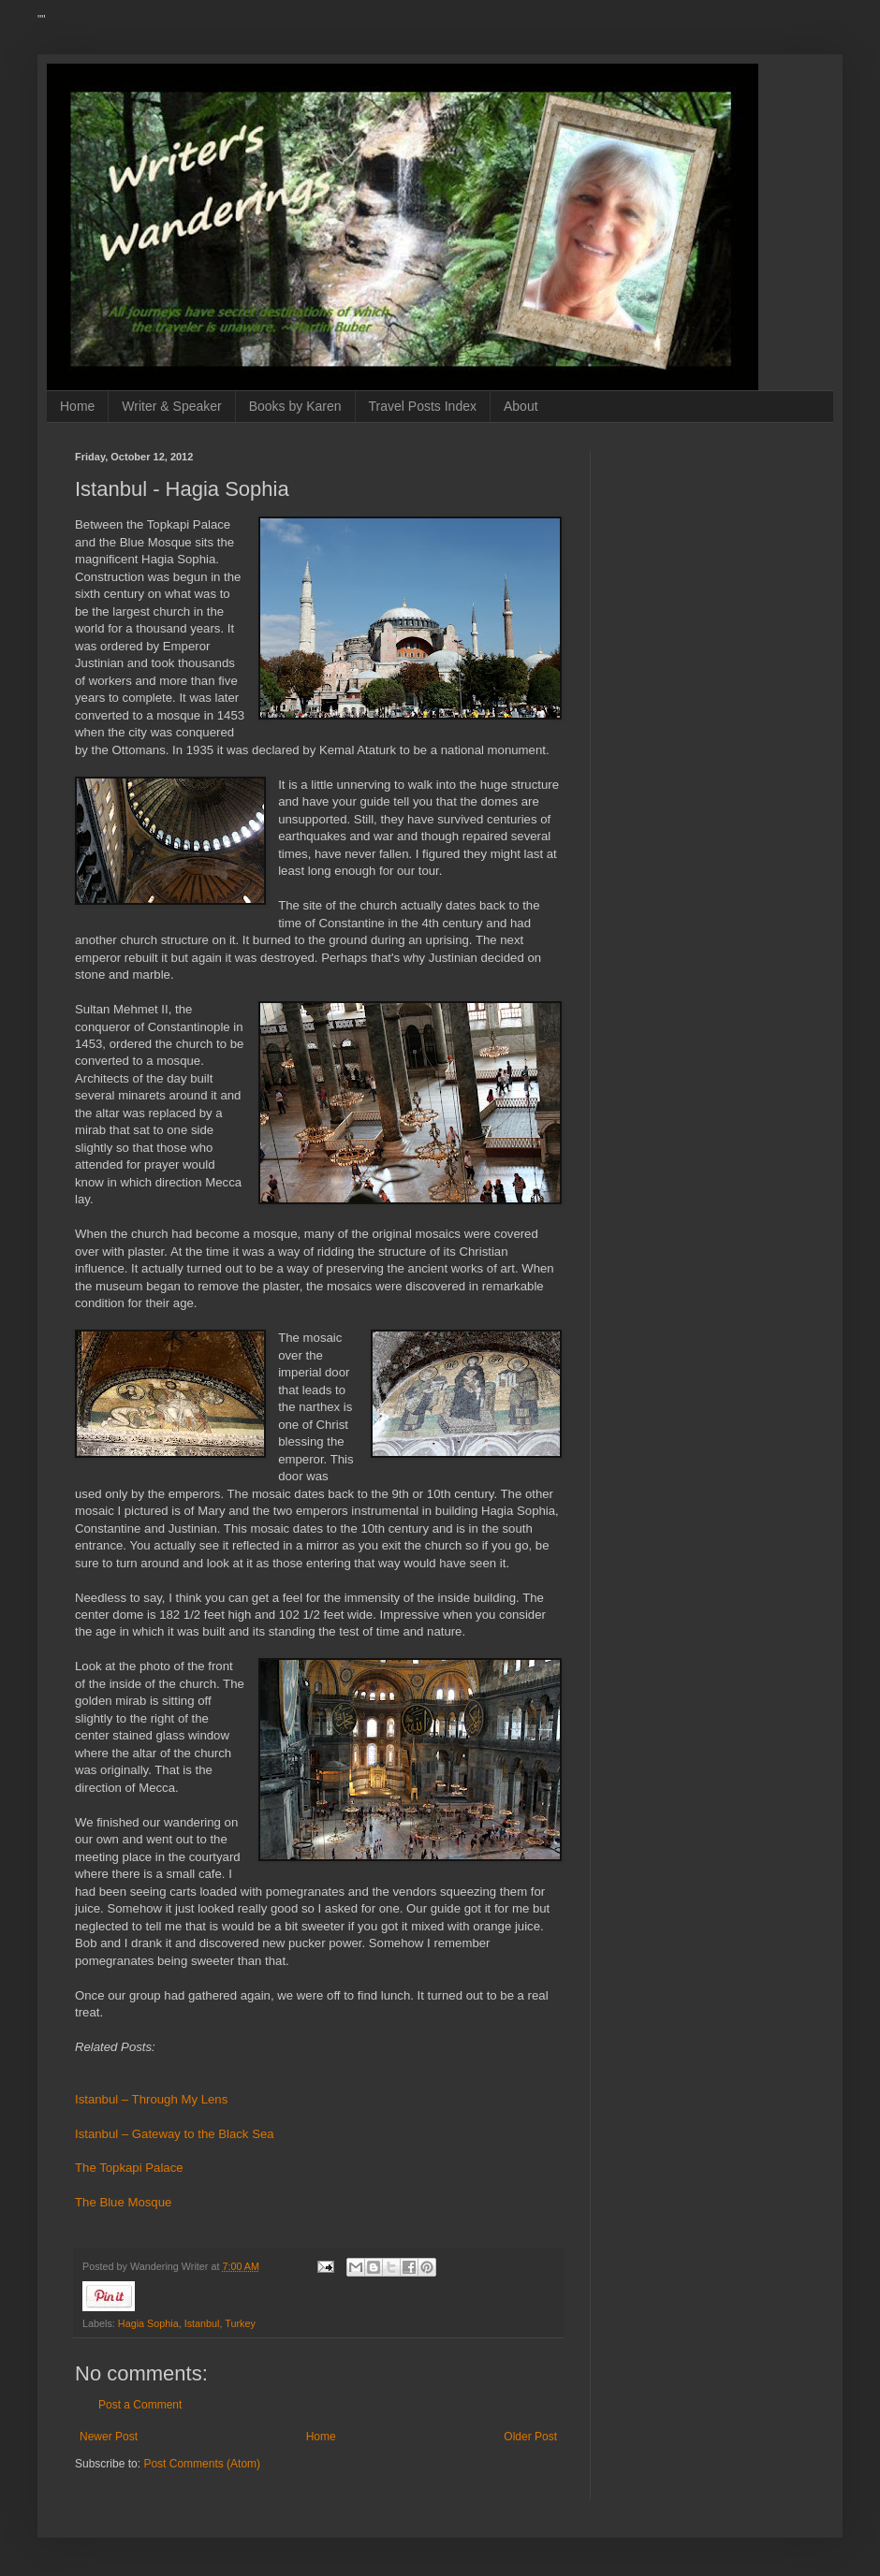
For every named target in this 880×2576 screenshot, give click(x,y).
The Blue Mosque (123, 2202)
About (521, 406)
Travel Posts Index (423, 406)
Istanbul (202, 2323)
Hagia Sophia (148, 2323)
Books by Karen (295, 406)
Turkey (240, 2323)
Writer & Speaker (171, 406)
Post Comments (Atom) (201, 2463)
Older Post (530, 2436)
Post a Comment (140, 2404)
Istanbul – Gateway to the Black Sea (174, 2134)
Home (77, 406)
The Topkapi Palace (129, 2168)
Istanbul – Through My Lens (151, 2099)
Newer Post (109, 2436)
